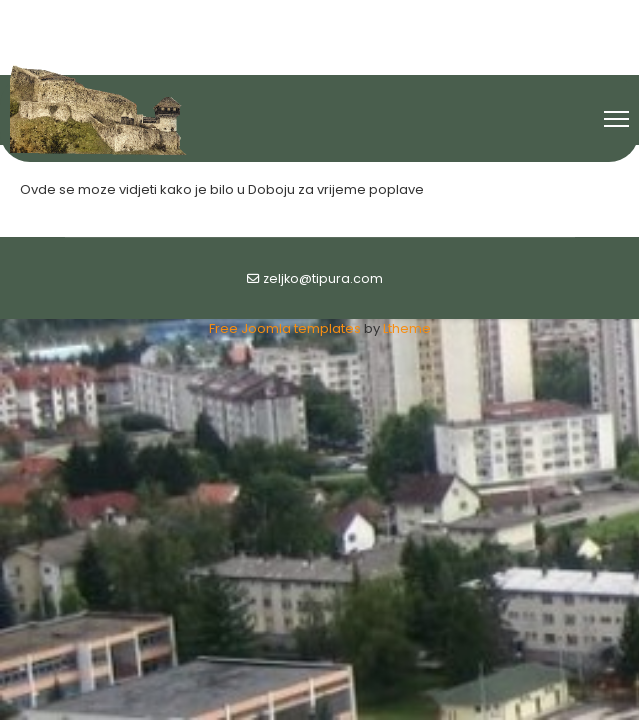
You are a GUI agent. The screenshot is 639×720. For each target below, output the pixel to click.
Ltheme (407, 328)
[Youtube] (321, 18)
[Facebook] (286, 18)
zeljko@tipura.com (323, 278)
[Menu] (616, 119)
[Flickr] (355, 18)
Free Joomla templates (285, 328)
